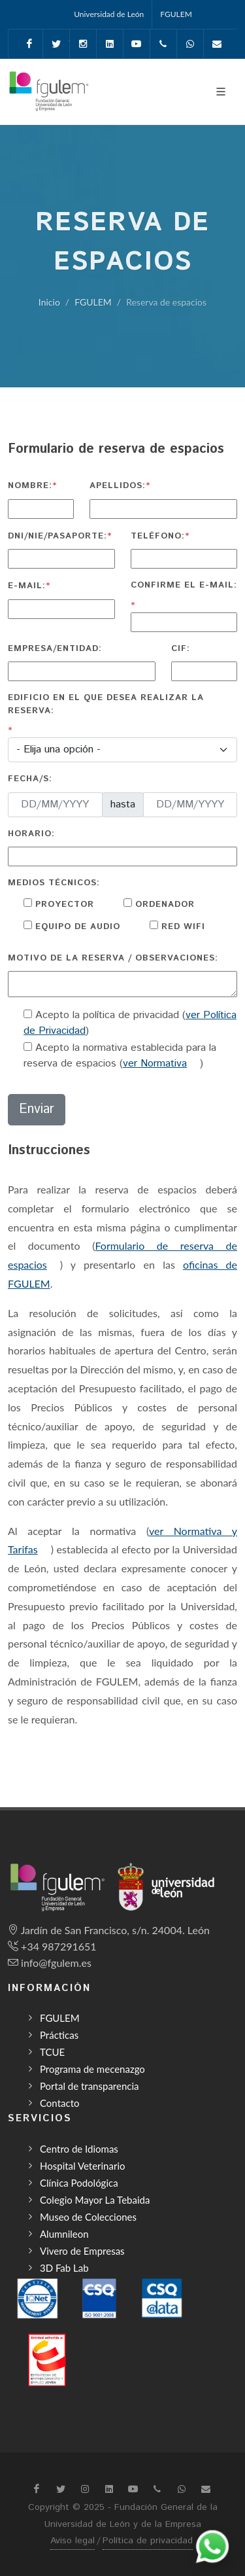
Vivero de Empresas (82, 2251)
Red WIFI (181, 927)
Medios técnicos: (54, 883)
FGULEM (176, 14)
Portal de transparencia (89, 2086)
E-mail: (27, 586)
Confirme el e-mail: (184, 585)
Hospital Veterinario (82, 2166)
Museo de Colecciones (88, 2217)
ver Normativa (155, 1063)
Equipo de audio (76, 927)
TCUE (52, 2052)
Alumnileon (64, 2234)
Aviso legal (72, 2540)
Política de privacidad (148, 2540)
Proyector (63, 904)
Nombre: (30, 486)
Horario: (31, 834)
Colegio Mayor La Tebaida (95, 2200)
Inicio (49, 302)
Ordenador (163, 904)
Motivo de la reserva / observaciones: (113, 958)
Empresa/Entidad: (55, 649)
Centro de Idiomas (79, 2149)
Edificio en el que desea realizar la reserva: (106, 704)
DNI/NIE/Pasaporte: (57, 536)
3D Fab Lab (64, 2268)
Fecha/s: (30, 779)
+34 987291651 (58, 1946)
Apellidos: (118, 486)
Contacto (59, 2103)
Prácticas (59, 2035)
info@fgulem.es (56, 1962)
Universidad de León (109, 14)
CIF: (180, 649)
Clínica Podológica (79, 2183)
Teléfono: (158, 536)
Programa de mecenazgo (92, 2069)
